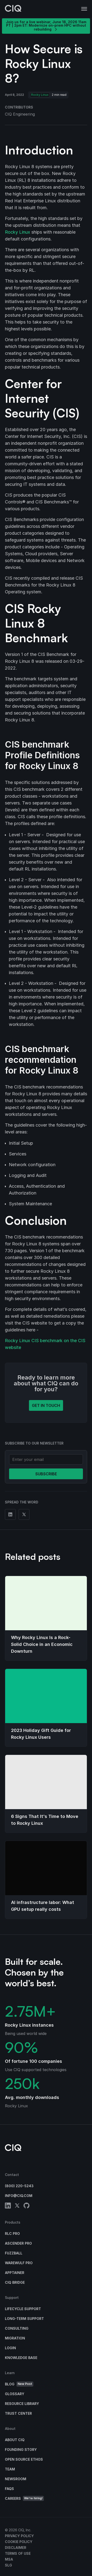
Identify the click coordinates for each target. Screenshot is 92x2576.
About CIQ (15, 2440)
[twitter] (17, 2206)
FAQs (9, 2489)
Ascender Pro (18, 2243)
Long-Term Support (24, 2318)
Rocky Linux (17, 232)
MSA (9, 2559)
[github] (26, 2206)
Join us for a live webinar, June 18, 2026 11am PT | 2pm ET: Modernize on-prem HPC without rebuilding (46, 26)
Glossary (14, 2394)
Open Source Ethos (24, 2459)
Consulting (16, 2328)
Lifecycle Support (23, 2309)
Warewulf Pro (19, 2263)
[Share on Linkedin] (10, 1514)
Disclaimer (15, 2547)
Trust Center (18, 2413)
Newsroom (15, 2479)
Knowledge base (21, 2358)
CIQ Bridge (15, 2282)
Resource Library (22, 2404)
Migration (15, 2338)
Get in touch (46, 1405)
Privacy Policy (19, 2536)
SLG (8, 2565)
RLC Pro (12, 2233)
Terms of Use (18, 2553)
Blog (19, 2384)
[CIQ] (13, 9)
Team (10, 2469)
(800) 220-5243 (19, 2186)
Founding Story (21, 2449)
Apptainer (14, 2273)
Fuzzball (13, 2253)
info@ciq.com (18, 2196)
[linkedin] (8, 2206)
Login (10, 2348)
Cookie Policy (18, 2542)
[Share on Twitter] (24, 1514)
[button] (84, 9)
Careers (24, 2498)
